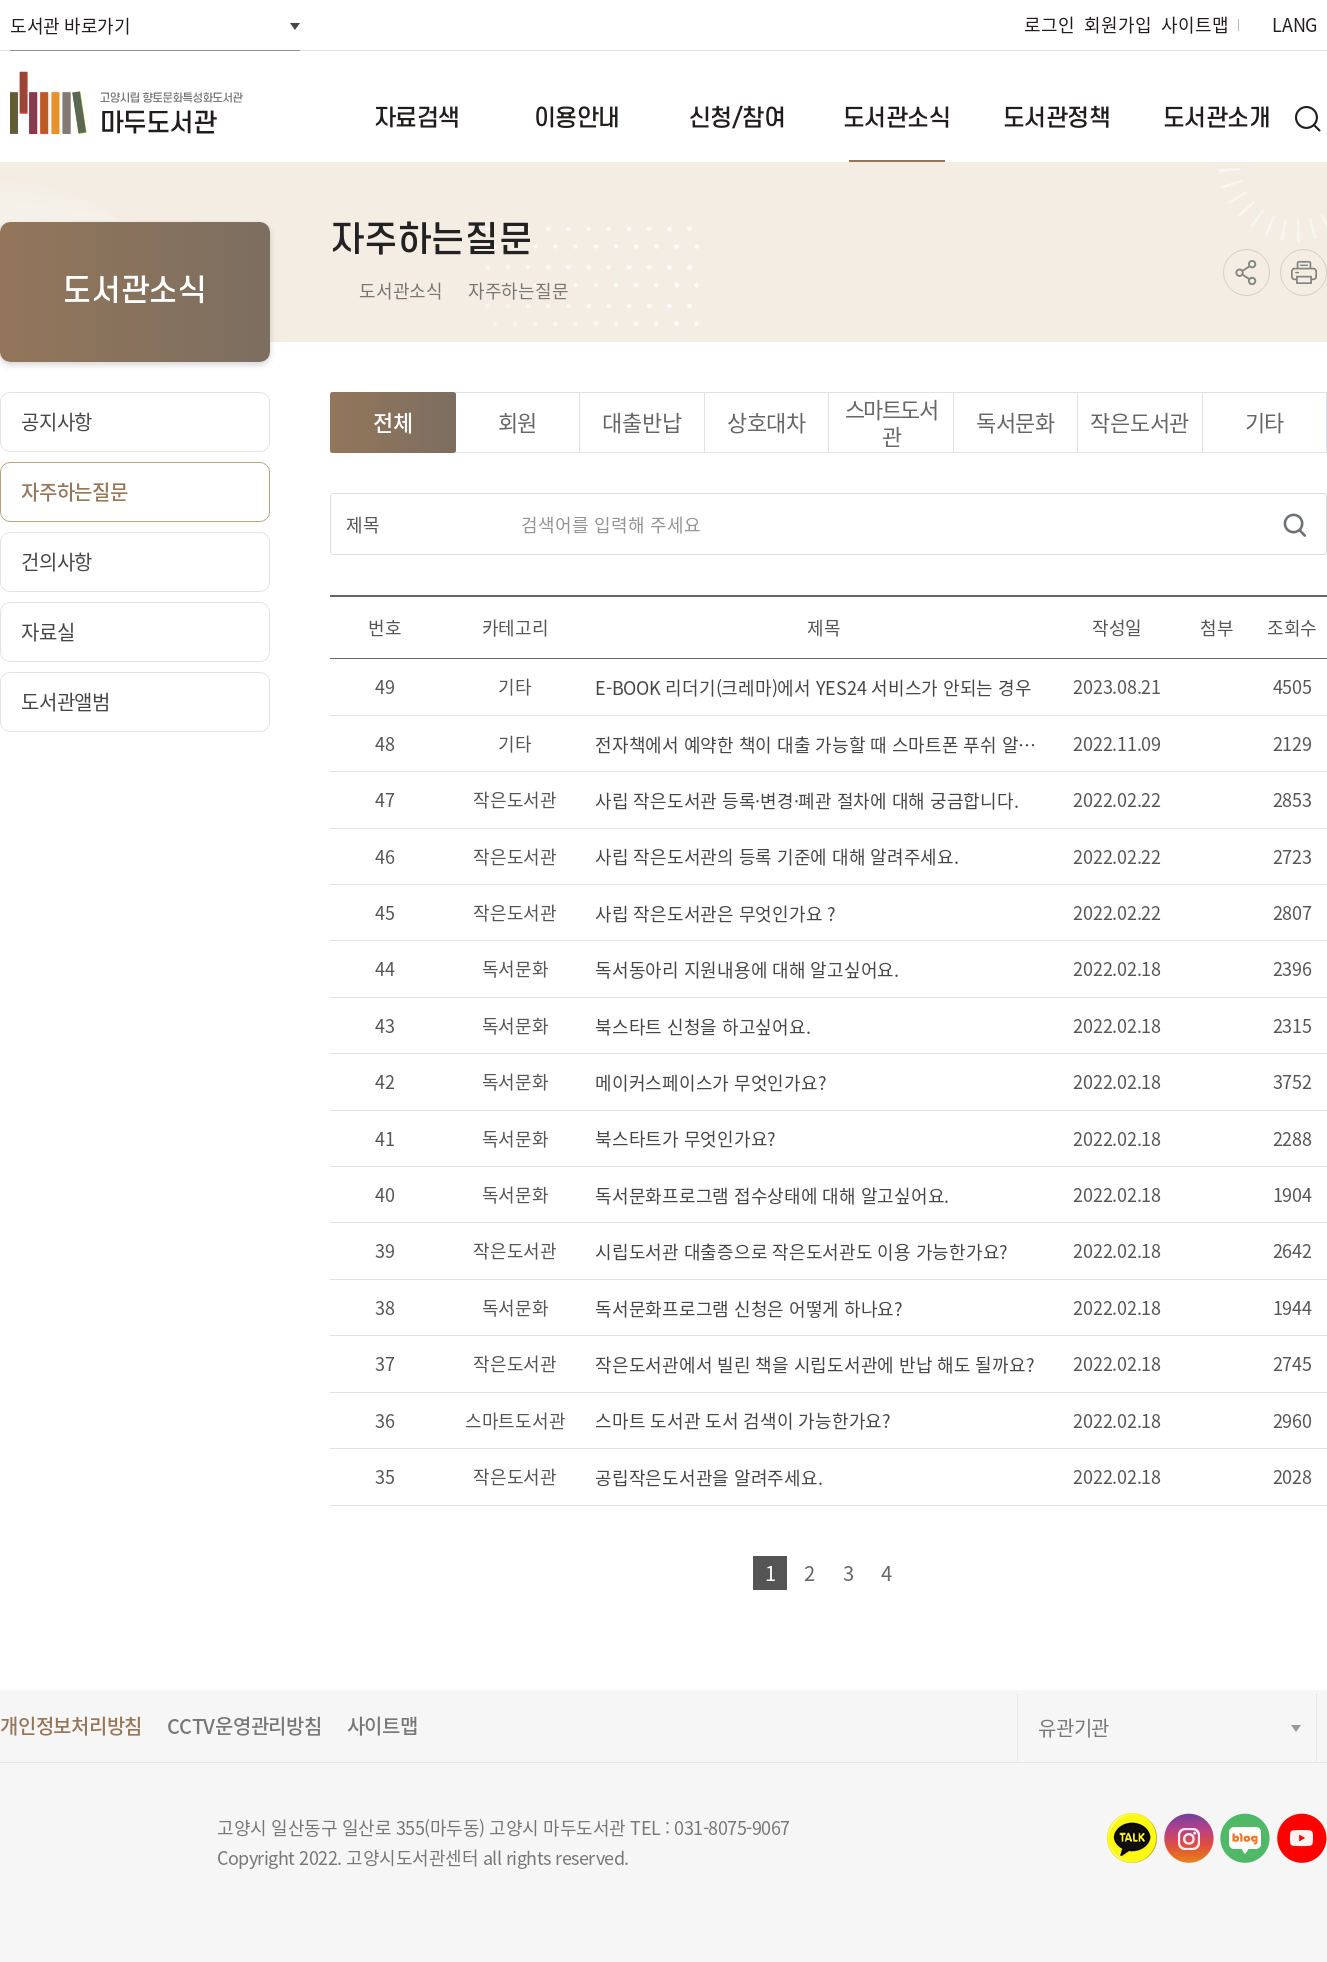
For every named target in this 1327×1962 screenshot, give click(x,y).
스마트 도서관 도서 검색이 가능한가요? (743, 1421)
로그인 (1049, 24)
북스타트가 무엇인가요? (685, 1139)
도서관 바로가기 (70, 25)
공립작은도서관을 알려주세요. (708, 1478)
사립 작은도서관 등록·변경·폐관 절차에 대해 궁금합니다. (806, 801)
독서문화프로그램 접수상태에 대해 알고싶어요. (772, 1196)
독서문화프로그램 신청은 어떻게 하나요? (749, 1309)
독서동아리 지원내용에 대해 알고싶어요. (747, 970)
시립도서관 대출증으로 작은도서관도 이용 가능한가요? (801, 1252)
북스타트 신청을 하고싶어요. (702, 1027)
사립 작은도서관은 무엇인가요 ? (715, 914)
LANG (1294, 24)
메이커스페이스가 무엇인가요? (710, 1083)
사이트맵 (1194, 24)
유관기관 (1073, 1727)
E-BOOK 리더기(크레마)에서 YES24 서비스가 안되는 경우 (813, 688)
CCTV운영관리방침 (244, 1725)
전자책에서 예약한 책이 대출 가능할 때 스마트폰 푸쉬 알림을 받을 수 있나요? (823, 745)
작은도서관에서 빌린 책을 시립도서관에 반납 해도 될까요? (814, 1365)
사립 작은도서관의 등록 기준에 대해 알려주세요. (777, 857)
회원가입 (1117, 24)
